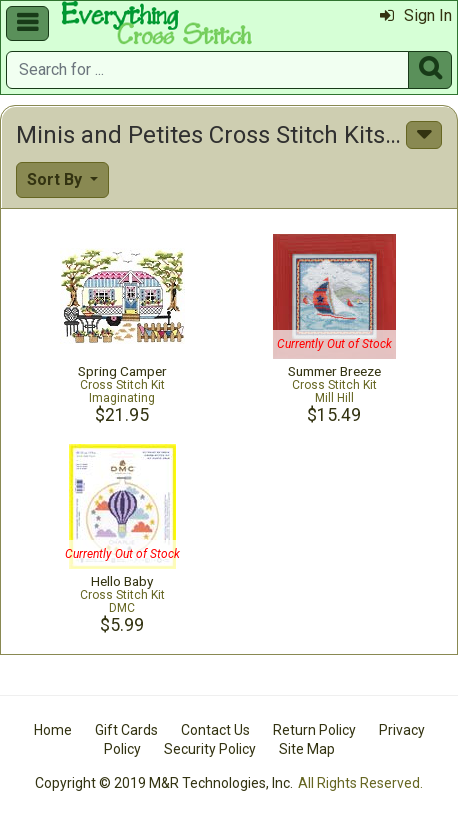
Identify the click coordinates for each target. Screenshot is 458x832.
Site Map (307, 749)
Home (53, 730)
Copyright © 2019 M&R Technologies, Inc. (164, 783)
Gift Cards (126, 730)
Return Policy (314, 730)
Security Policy (210, 749)
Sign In (416, 15)
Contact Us (215, 730)
